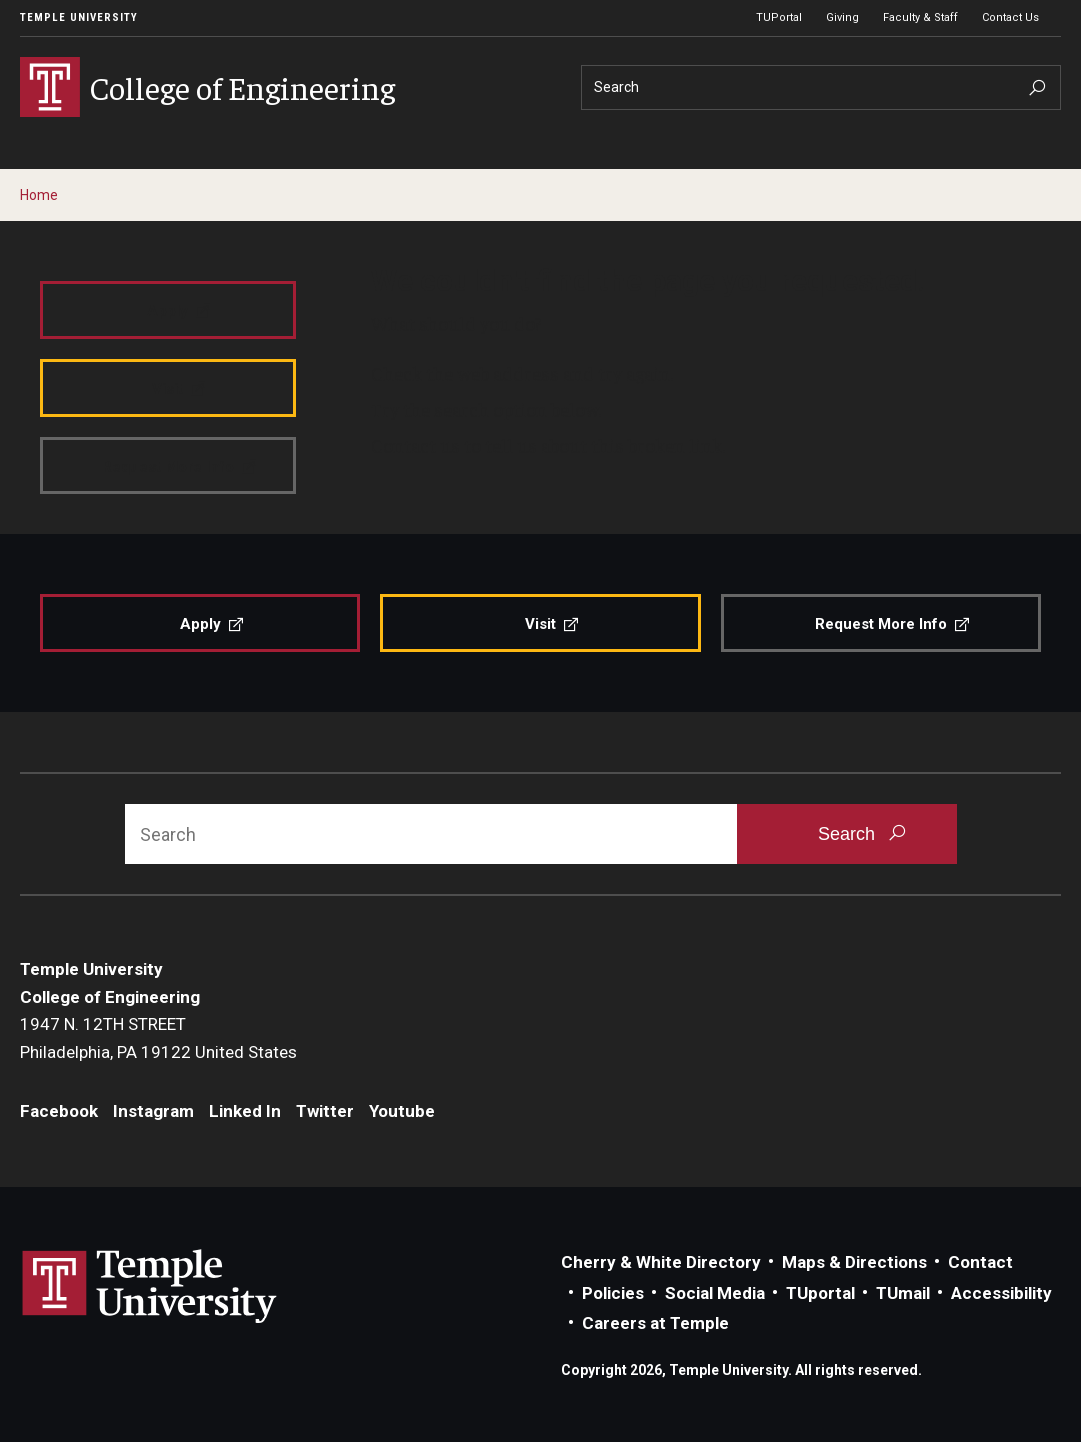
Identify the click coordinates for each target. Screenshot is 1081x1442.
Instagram (153, 1111)
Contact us (415, 445)
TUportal (820, 1293)
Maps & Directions (854, 1262)
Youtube (402, 1111)
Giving (842, 17)
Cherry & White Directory (661, 1262)
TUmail (903, 1293)
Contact (980, 1262)
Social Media (715, 1293)
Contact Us (1010, 17)
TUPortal (779, 17)
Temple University (79, 17)
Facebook (59, 1111)
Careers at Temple (655, 1323)
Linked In (245, 1111)
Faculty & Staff (920, 17)
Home (39, 195)
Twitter (325, 1111)
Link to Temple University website (150, 1287)
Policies (613, 1293)
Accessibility (1001, 1293)
